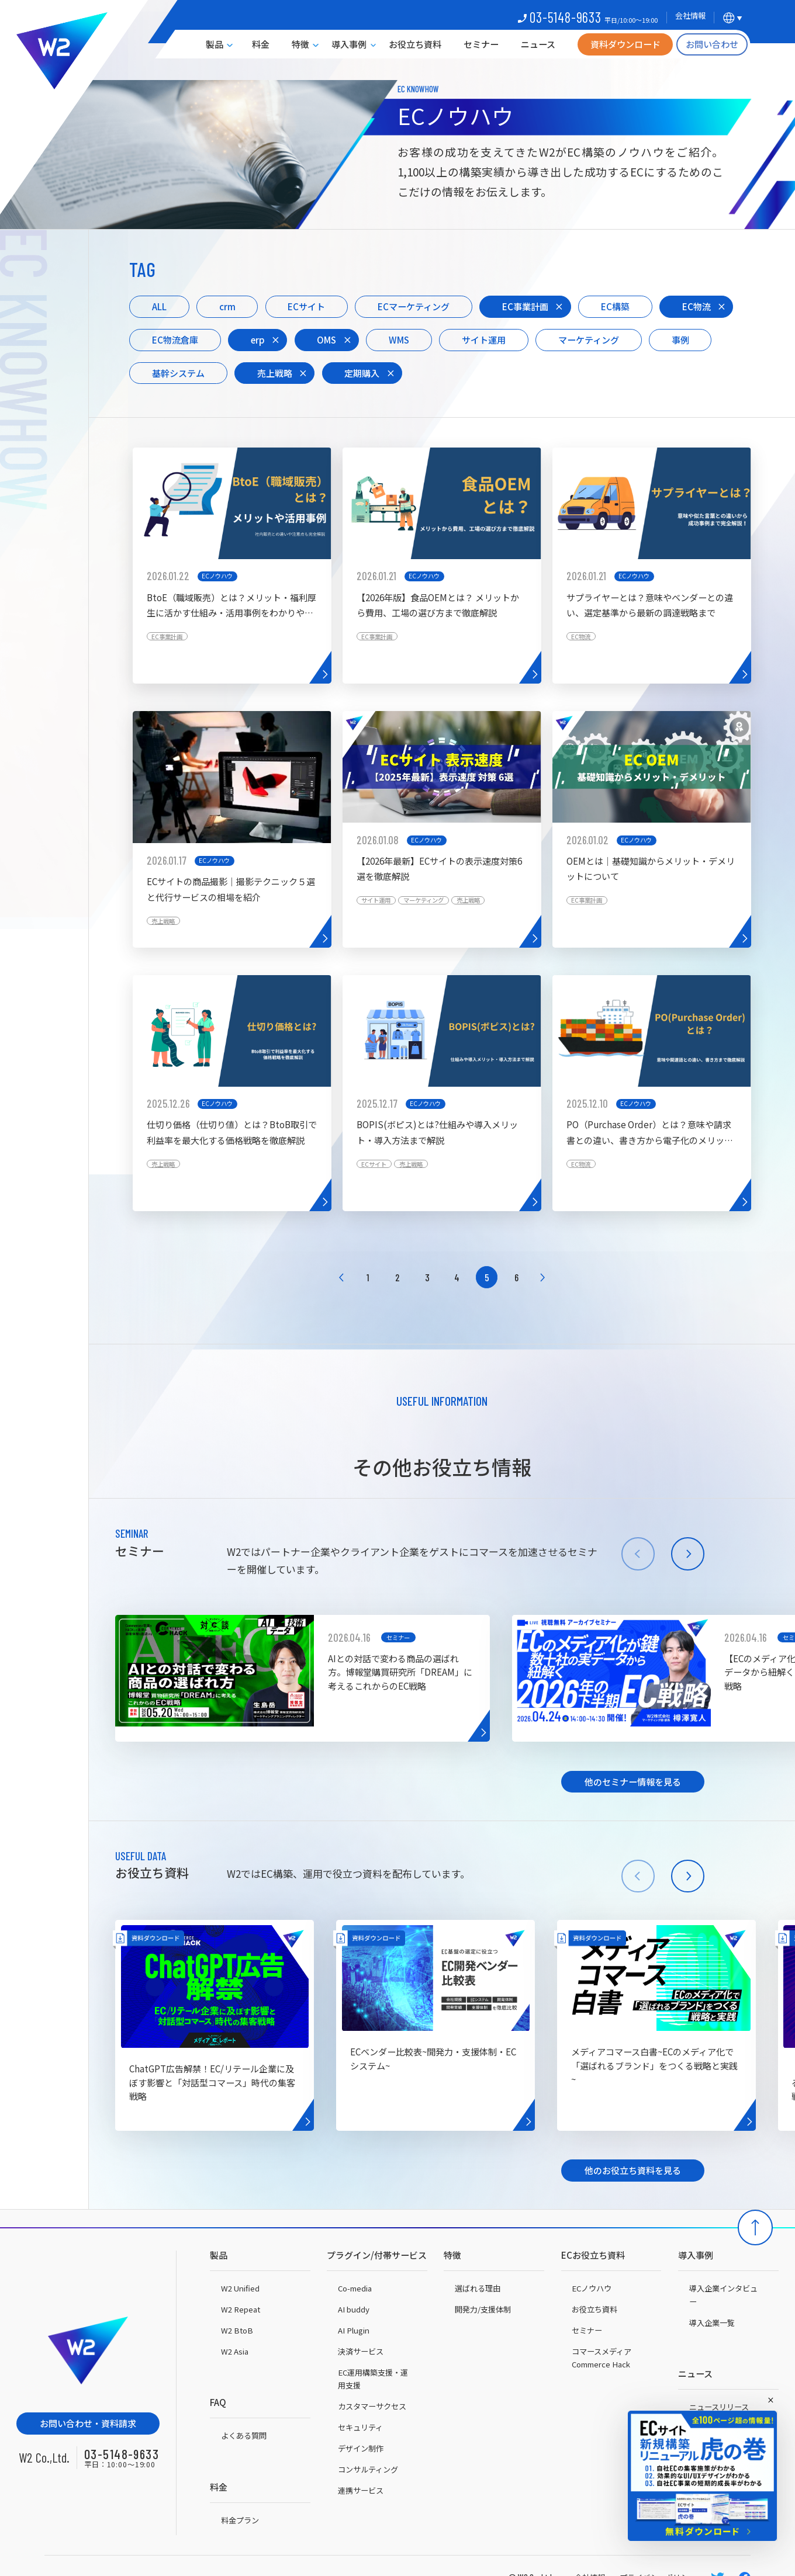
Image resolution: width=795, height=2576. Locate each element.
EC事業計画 (525, 306)
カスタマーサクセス (372, 2406)
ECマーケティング (414, 306)
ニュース (538, 43)
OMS (326, 339)
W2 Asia (234, 2351)
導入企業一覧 (712, 2322)
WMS (399, 339)
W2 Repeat (240, 2309)
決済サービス (360, 2351)
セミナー (481, 43)
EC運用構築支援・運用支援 (373, 2379)
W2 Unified (240, 2288)
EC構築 (615, 306)
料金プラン (240, 2520)
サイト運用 (484, 339)
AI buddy (353, 2309)
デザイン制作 (360, 2448)
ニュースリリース (719, 2406)
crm (227, 306)
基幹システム (178, 372)
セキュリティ (360, 2427)
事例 (680, 339)
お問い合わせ (712, 43)
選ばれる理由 (477, 2288)
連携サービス (360, 2490)
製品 (214, 43)
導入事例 (349, 43)
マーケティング (588, 339)
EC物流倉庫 (175, 339)
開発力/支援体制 (483, 2309)
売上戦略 (274, 372)
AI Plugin (353, 2330)
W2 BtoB (237, 2330)
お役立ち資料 (415, 43)
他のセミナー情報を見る (633, 1781)
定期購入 (361, 372)
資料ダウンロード (625, 43)
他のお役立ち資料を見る (633, 2170)
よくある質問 (244, 2435)
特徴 (300, 43)
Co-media (355, 2288)
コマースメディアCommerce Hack (601, 2358)
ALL (159, 306)
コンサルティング (368, 2469)
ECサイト (306, 306)
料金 (260, 43)
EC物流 (696, 306)
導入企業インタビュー (723, 2295)
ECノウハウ (591, 2288)
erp (258, 339)
